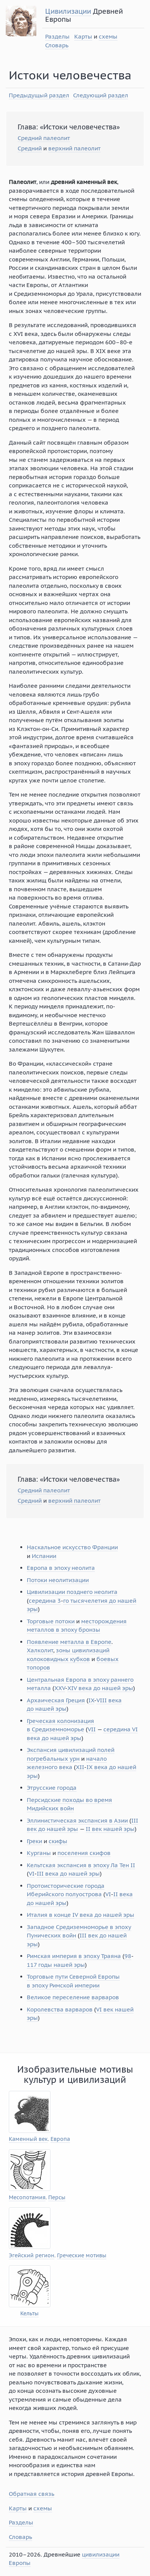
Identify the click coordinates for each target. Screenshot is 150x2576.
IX (91, 1700)
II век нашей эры (110, 1828)
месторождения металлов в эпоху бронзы (77, 1626)
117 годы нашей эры (56, 1964)
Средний (30, 148)
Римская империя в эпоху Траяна (74, 1956)
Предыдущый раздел (39, 95)
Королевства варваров (60, 2009)
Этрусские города (52, 1787)
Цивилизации (68, 11)
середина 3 (45, 1600)
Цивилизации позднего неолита (72, 1591)
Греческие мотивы (81, 2255)
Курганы (39, 1853)
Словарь (56, 45)
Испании (44, 1556)
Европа (60, 2139)
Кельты (29, 2313)
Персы (56, 2197)
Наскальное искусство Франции (72, 1547)
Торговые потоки (51, 1621)
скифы (58, 1841)
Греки (34, 1841)
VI (31, 1873)
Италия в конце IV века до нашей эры (80, 1914)
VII (92, 1729)
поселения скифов (84, 1853)
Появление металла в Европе (69, 1641)
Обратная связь (31, 2493)
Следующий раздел (100, 95)
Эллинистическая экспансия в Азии (77, 1820)
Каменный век (28, 2139)
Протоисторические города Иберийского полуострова (65, 1890)
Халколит (40, 1650)
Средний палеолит (44, 138)
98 (127, 1956)
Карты (83, 36)
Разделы (57, 36)
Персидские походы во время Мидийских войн (69, 1804)
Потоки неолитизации (58, 1580)
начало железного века (67, 1763)
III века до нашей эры (68, 1873)
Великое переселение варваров (73, 1997)
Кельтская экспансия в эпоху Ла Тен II (81, 1865)
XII (80, 1767)
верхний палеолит (74, 148)
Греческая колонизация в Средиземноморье (60, 1725)
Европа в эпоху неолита (61, 1567)
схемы (108, 36)
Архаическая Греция (56, 1700)
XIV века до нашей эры (100, 1688)
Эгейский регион (31, 2255)
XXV (59, 1688)
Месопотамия (27, 2197)
